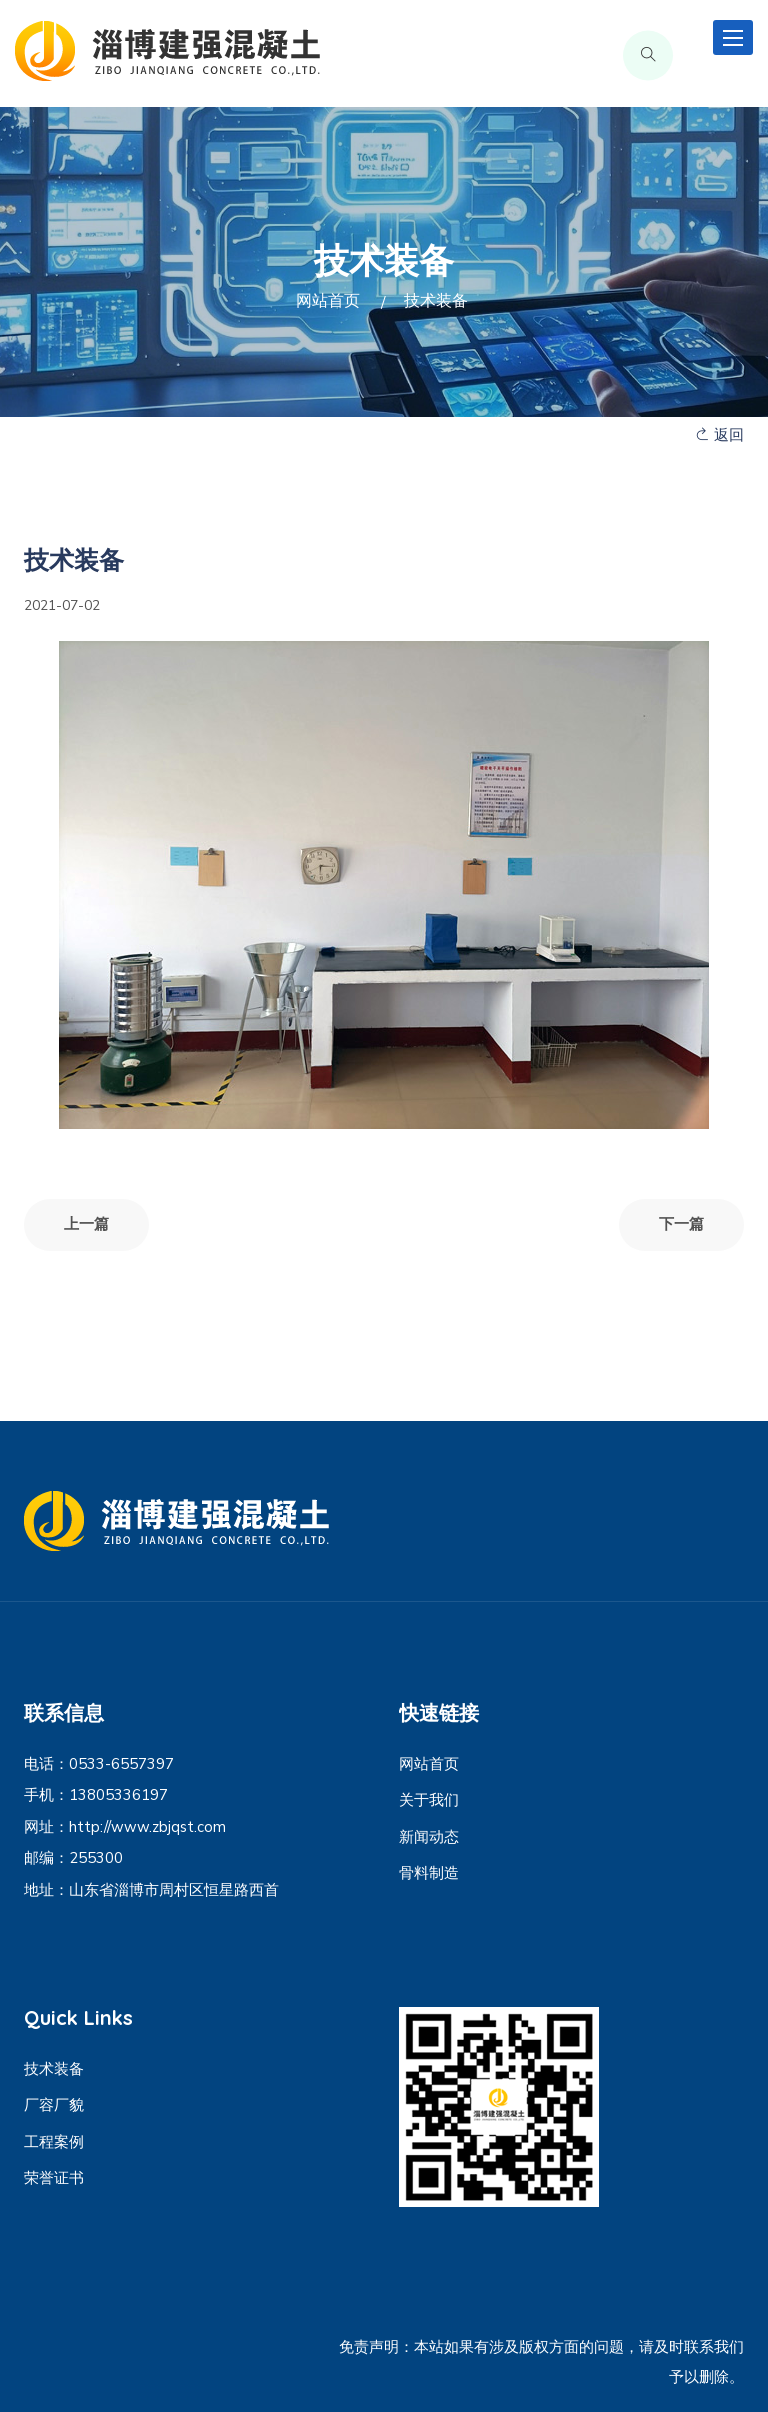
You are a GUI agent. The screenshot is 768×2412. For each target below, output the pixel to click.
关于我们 (429, 1800)
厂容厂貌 (54, 2105)
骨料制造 (429, 1873)
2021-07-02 (62, 605)
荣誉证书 (54, 2178)
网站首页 (328, 301)
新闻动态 (429, 1837)
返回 (719, 435)
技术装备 (54, 2069)
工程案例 (54, 2142)
